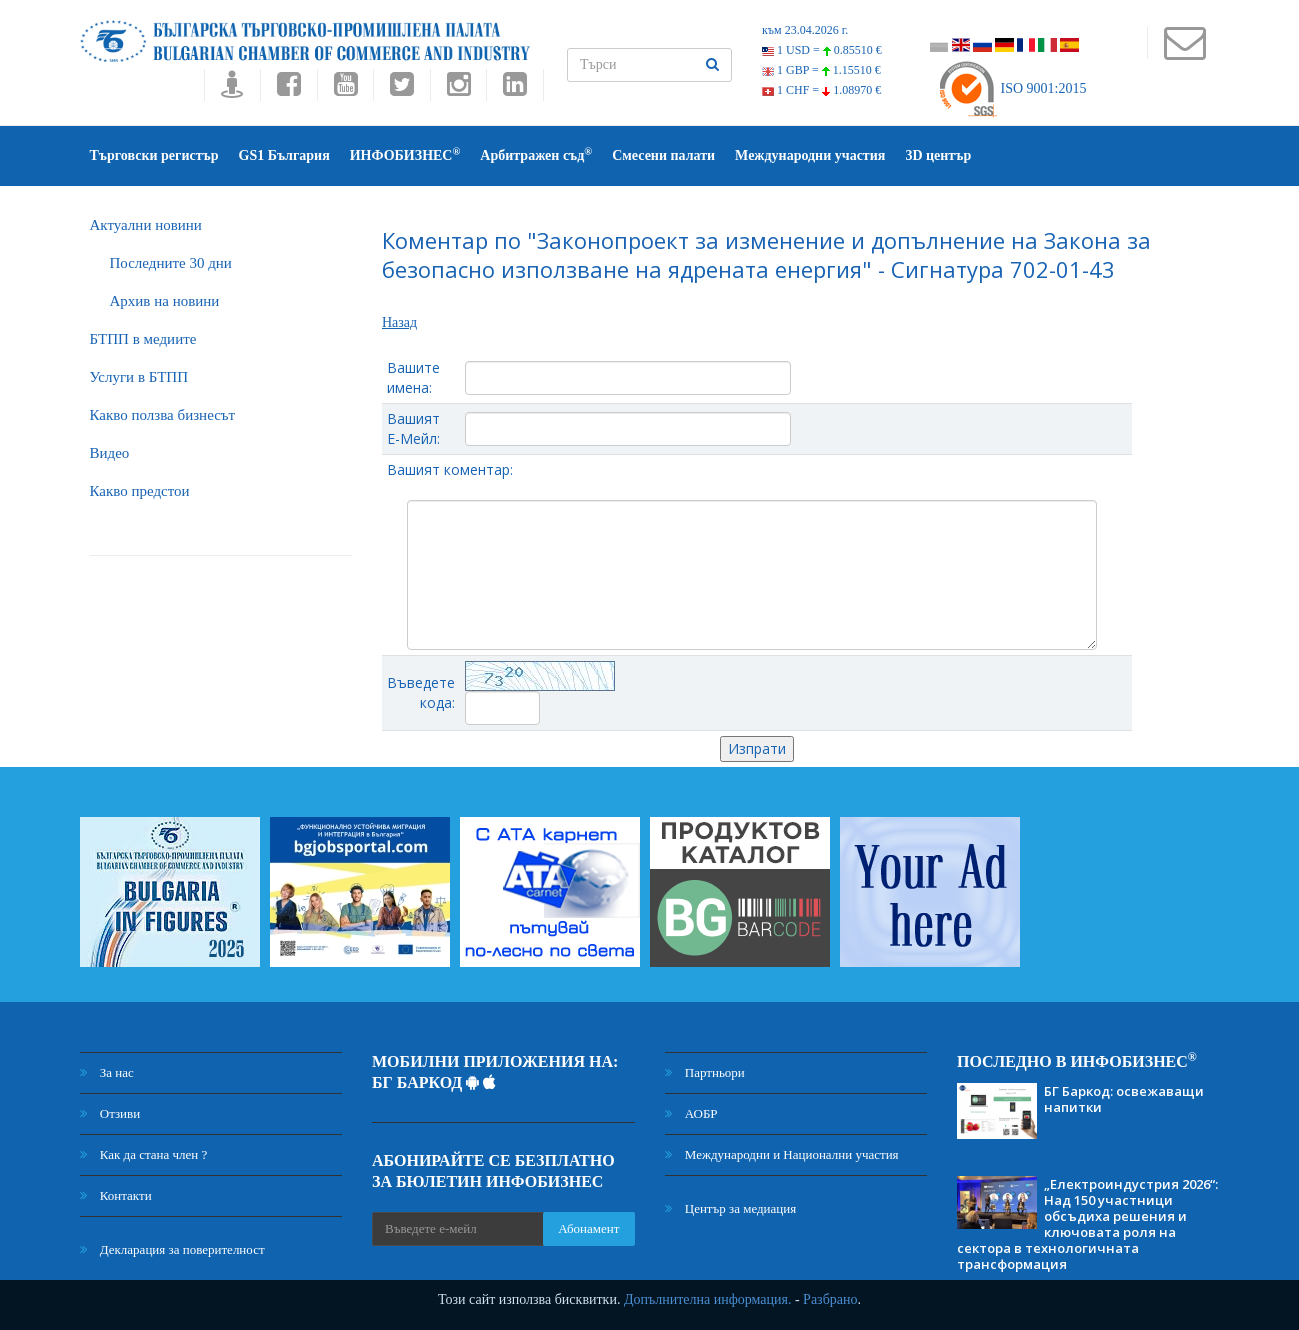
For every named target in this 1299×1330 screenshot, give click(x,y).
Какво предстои (140, 491)
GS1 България (284, 155)
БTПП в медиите (143, 339)
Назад (399, 322)
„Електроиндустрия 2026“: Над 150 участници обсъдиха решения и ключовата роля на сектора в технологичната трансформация (1087, 1224)
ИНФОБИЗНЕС (405, 154)
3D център (938, 155)
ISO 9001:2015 (1011, 88)
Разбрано (830, 1299)
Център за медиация (731, 1208)
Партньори (705, 1072)
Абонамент (588, 1228)
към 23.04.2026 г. (805, 30)
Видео (110, 453)
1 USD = (822, 50)
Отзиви (110, 1113)
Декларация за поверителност (172, 1249)
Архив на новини (165, 301)
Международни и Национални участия (782, 1154)
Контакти (116, 1195)
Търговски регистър (154, 155)
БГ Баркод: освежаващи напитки (1124, 1099)
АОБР (691, 1113)
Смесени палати (663, 155)
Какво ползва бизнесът (163, 415)
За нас (107, 1072)
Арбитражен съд (536, 154)
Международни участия (810, 155)
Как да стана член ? (144, 1154)
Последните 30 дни (171, 263)
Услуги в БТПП (139, 377)
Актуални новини (146, 225)
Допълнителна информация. (708, 1299)
